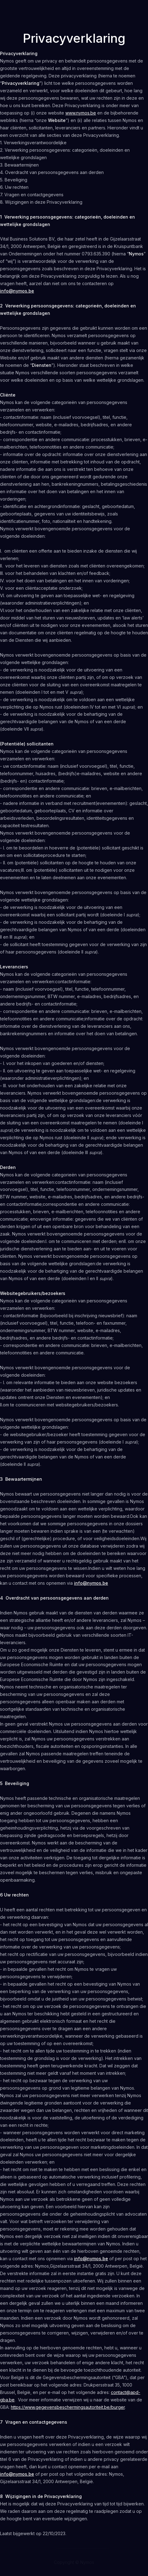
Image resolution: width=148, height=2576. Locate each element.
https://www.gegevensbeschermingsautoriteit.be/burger (68, 2407)
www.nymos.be (80, 112)
